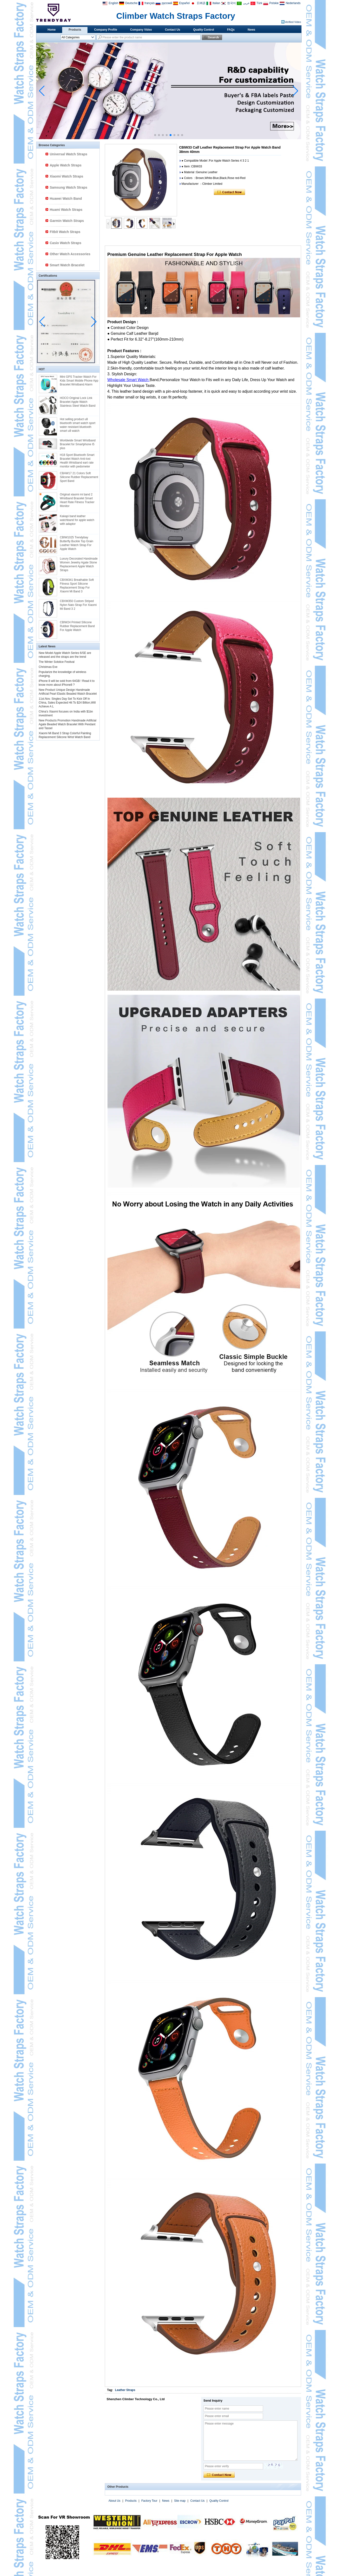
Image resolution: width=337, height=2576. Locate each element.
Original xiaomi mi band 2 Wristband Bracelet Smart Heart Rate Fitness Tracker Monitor (77, 500)
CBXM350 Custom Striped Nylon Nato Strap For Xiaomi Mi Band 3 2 (78, 604)
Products (75, 29)
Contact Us (172, 29)
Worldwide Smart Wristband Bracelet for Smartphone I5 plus (78, 444)
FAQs (231, 29)
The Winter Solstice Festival (57, 662)
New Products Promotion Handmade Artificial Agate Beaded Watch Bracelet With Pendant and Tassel (67, 724)
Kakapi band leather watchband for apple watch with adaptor (77, 520)
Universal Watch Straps (68, 154)
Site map (179, 2500)
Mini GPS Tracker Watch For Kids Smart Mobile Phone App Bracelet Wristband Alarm (79, 380)
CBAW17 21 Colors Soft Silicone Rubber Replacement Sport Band (79, 477)
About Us (114, 2500)
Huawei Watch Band (66, 198)
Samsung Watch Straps (68, 187)
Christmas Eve (48, 667)
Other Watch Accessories (70, 254)
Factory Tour (149, 2500)
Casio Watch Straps (65, 243)
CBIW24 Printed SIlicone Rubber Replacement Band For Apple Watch (77, 626)
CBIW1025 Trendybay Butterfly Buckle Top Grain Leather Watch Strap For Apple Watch (76, 543)
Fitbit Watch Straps (65, 232)
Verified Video (293, 22)
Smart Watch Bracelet (67, 265)
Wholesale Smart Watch (128, 380)
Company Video (141, 29)
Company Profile (105, 29)
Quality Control (203, 29)
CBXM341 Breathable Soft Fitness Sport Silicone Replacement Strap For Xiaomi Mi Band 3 (77, 585)
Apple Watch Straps (66, 165)
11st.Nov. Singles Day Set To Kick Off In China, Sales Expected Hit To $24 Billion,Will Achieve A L (67, 702)
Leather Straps (125, 2390)
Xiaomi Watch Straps (66, 176)
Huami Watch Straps (66, 210)
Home (52, 29)
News (251, 29)
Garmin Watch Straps (67, 221)
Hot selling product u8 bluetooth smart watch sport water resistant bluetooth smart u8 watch (77, 425)
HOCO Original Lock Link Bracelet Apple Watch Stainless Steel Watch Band (78, 401)
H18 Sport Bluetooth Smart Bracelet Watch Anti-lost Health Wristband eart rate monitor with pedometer (77, 460)
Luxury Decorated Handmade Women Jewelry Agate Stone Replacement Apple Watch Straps (79, 564)
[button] (155, 135)
